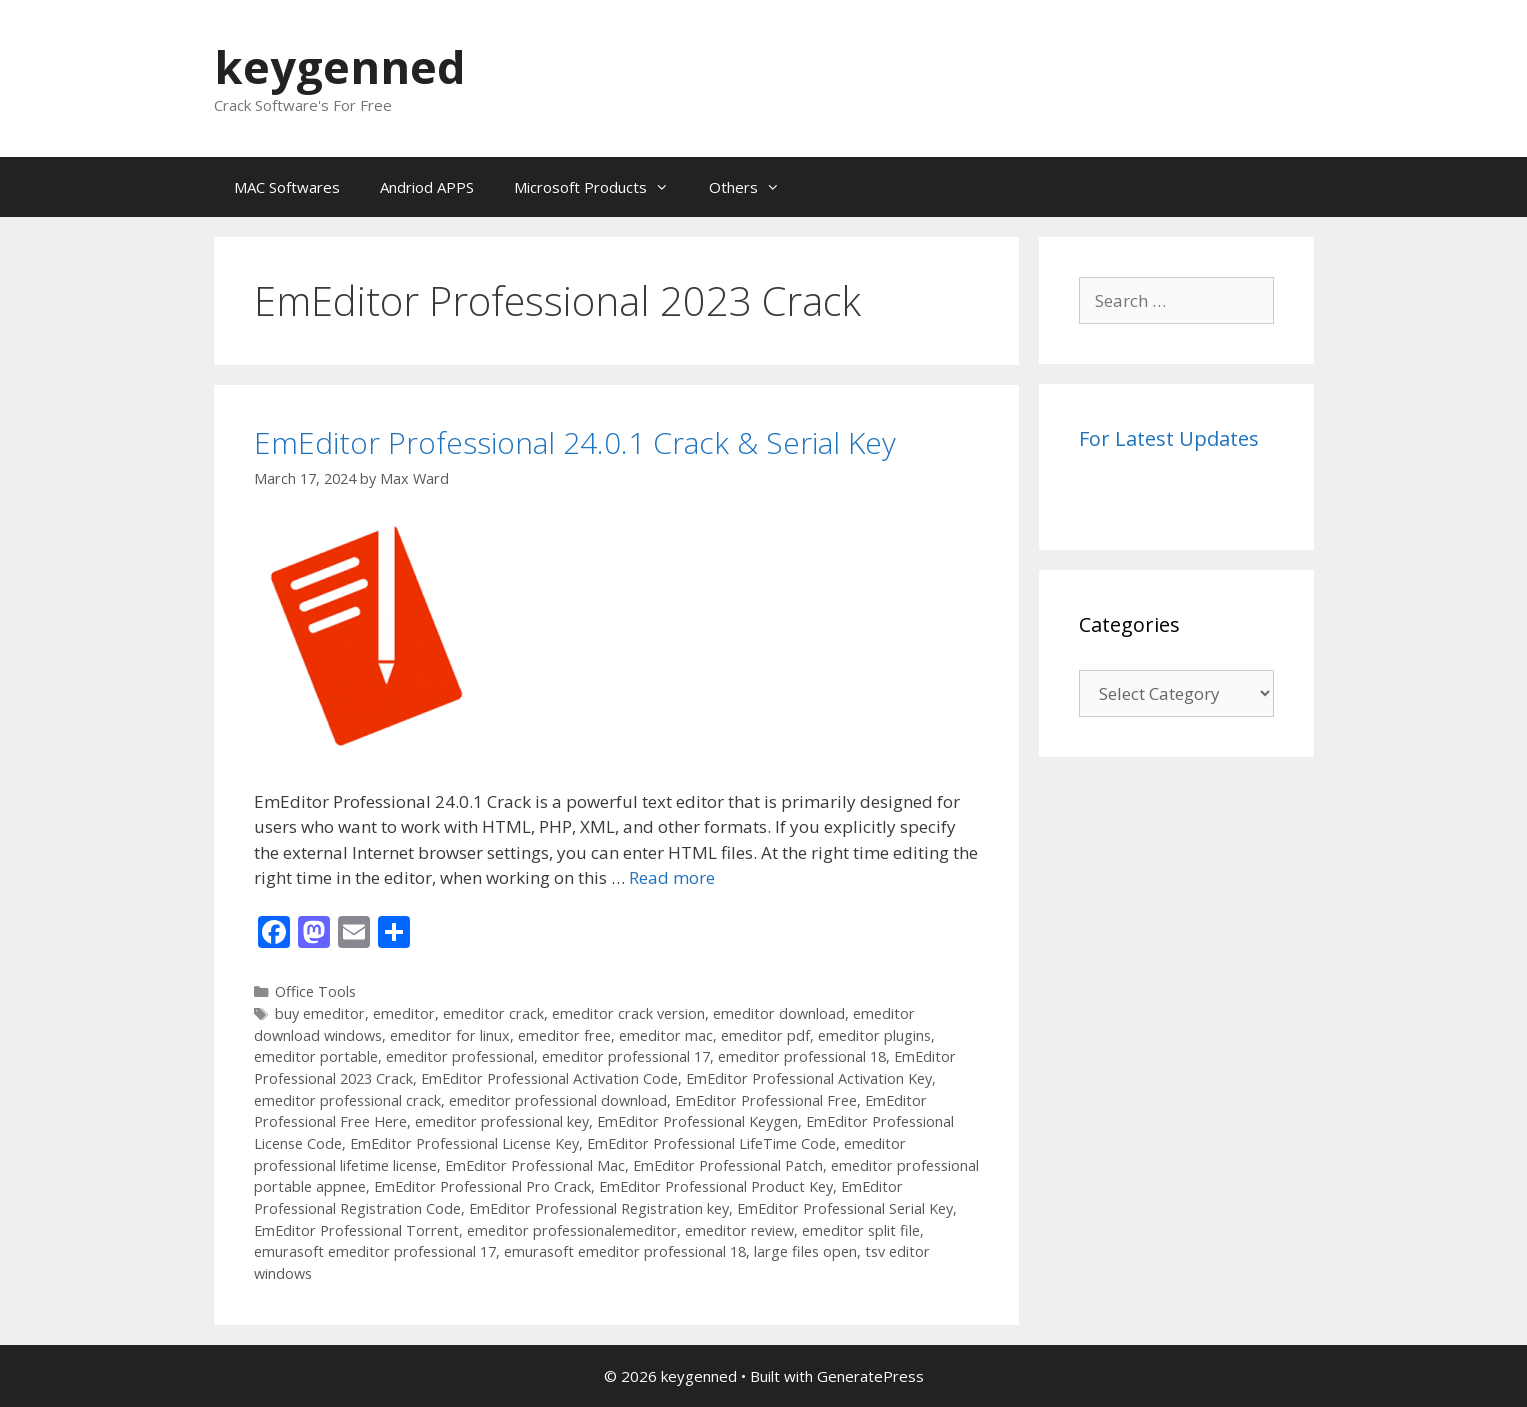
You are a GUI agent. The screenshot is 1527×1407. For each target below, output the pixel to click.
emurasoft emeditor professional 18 (625, 1251)
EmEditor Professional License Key (464, 1143)
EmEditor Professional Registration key (599, 1208)
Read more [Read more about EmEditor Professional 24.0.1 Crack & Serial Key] (672, 877)
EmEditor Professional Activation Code (549, 1078)
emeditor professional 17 (626, 1056)
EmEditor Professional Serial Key (845, 1208)
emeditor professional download (558, 1100)
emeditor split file (861, 1230)
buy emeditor (320, 1013)
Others (754, 187)
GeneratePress (870, 1376)
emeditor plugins (874, 1035)
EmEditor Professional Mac (535, 1165)
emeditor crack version (628, 1013)
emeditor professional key (502, 1121)
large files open (805, 1251)
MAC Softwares (287, 187)
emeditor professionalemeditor (572, 1230)
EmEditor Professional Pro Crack (482, 1186)
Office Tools (315, 991)
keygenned (340, 66)
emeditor (404, 1013)
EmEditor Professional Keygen (697, 1121)
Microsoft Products (601, 187)
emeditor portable (316, 1056)
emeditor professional (460, 1056)
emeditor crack (493, 1013)
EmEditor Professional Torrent (356, 1230)
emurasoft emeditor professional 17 (375, 1251)
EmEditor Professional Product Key (716, 1186)
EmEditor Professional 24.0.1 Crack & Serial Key (575, 442)
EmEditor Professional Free (766, 1100)
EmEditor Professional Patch (728, 1165)
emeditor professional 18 (802, 1056)
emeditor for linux (450, 1035)
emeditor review (739, 1230)
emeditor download (779, 1013)
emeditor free (564, 1035)
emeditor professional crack (347, 1100)
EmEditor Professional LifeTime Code (711, 1143)
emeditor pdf (765, 1035)
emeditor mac (666, 1035)
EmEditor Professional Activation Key (809, 1078)
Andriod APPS (427, 187)
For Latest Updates (1169, 438)
